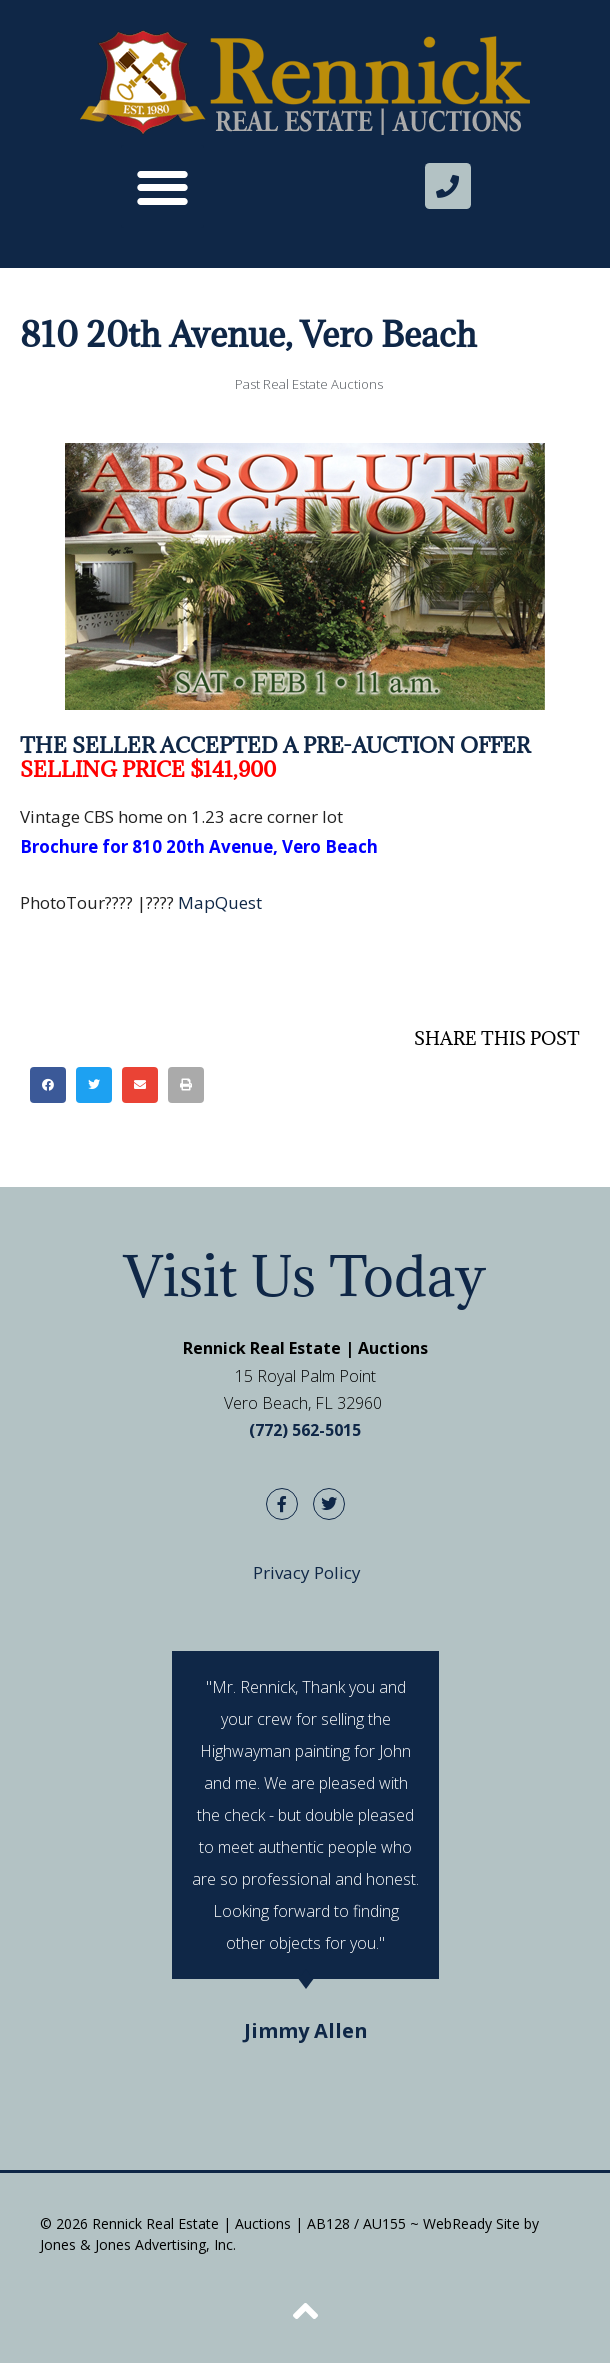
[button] (162, 186)
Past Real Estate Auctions (309, 384)
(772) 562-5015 (305, 1430)
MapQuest (220, 902)
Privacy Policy (307, 1572)
